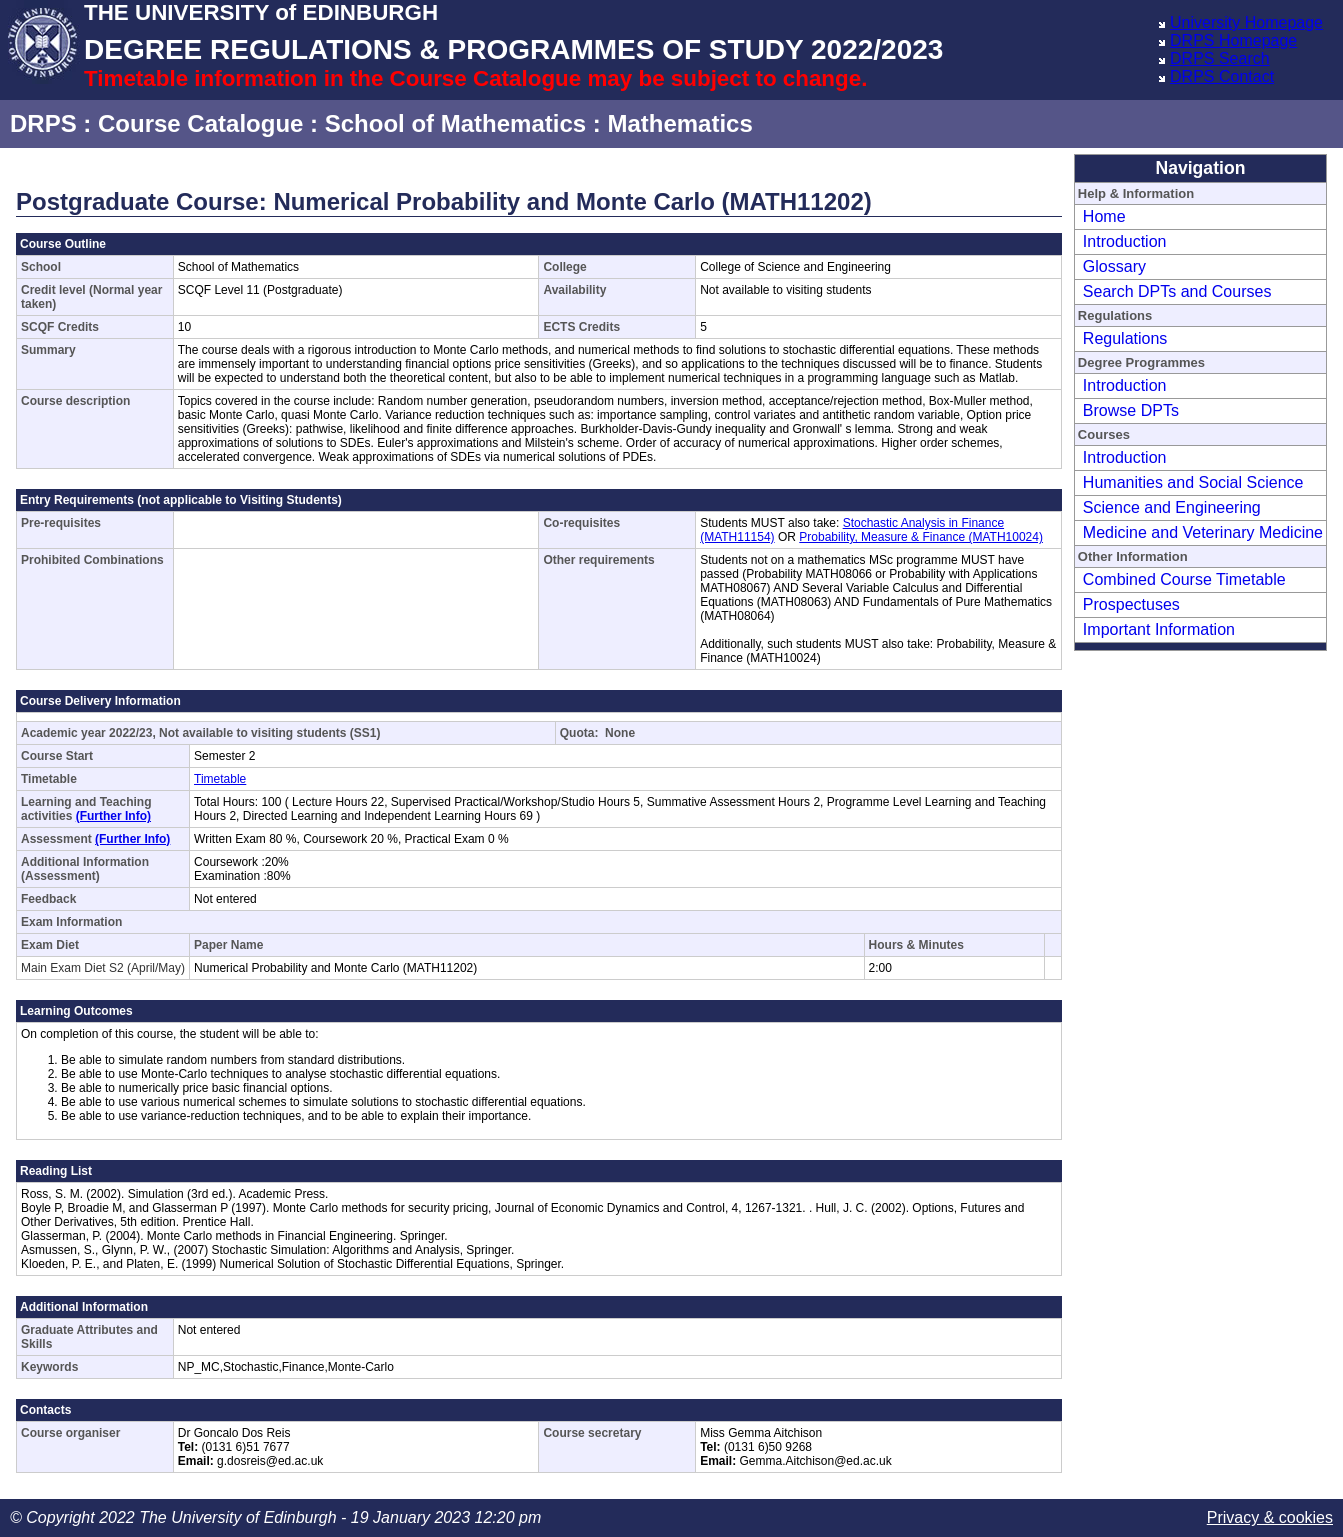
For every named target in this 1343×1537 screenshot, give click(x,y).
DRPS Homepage (1233, 40)
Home (1104, 216)
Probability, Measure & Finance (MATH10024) (921, 537)
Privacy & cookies (1270, 1517)
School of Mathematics (455, 123)
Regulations (1125, 338)
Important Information (1159, 629)
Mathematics (679, 123)
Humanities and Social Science (1193, 482)
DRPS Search (1220, 58)
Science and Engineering (1172, 507)
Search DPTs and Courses (1177, 291)
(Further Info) (113, 816)
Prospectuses (1131, 604)
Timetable (220, 779)
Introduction (1125, 241)
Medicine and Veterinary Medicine (1203, 532)
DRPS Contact (1222, 76)
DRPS (43, 123)
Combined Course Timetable (1184, 579)
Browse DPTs (1131, 410)
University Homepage (1246, 22)
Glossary (1114, 266)
